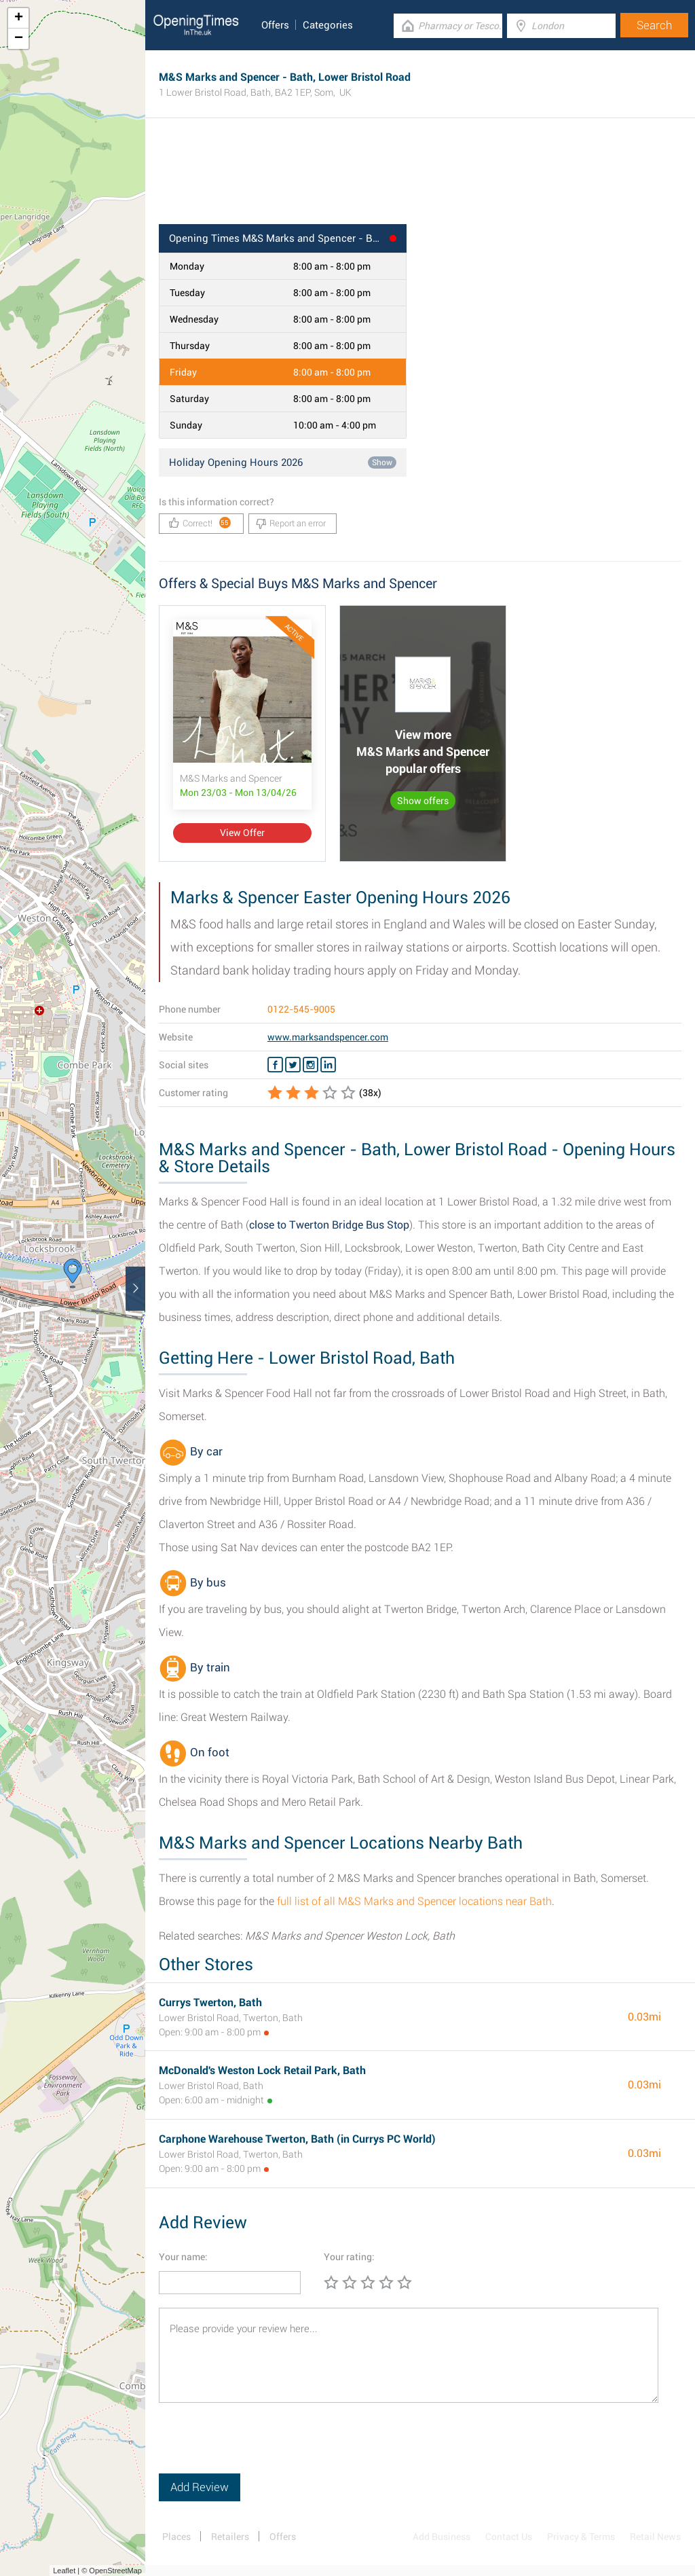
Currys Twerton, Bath (210, 2002)
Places (176, 2536)
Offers (275, 25)
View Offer (242, 832)
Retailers (230, 2536)
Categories (328, 25)
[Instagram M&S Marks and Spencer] (310, 1064)
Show (382, 462)
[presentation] (262, 2446)
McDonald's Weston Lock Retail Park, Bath (262, 2070)
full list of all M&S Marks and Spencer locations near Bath (414, 1901)
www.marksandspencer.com (327, 1037)
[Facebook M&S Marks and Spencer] (275, 1064)
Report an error (291, 523)
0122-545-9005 (301, 1009)
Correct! (200, 522)
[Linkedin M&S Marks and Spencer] (328, 1064)
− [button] (18, 39)
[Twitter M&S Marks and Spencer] (293, 1064)
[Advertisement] (420, 180)
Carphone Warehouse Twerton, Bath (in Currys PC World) (297, 2139)
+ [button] (18, 18)
